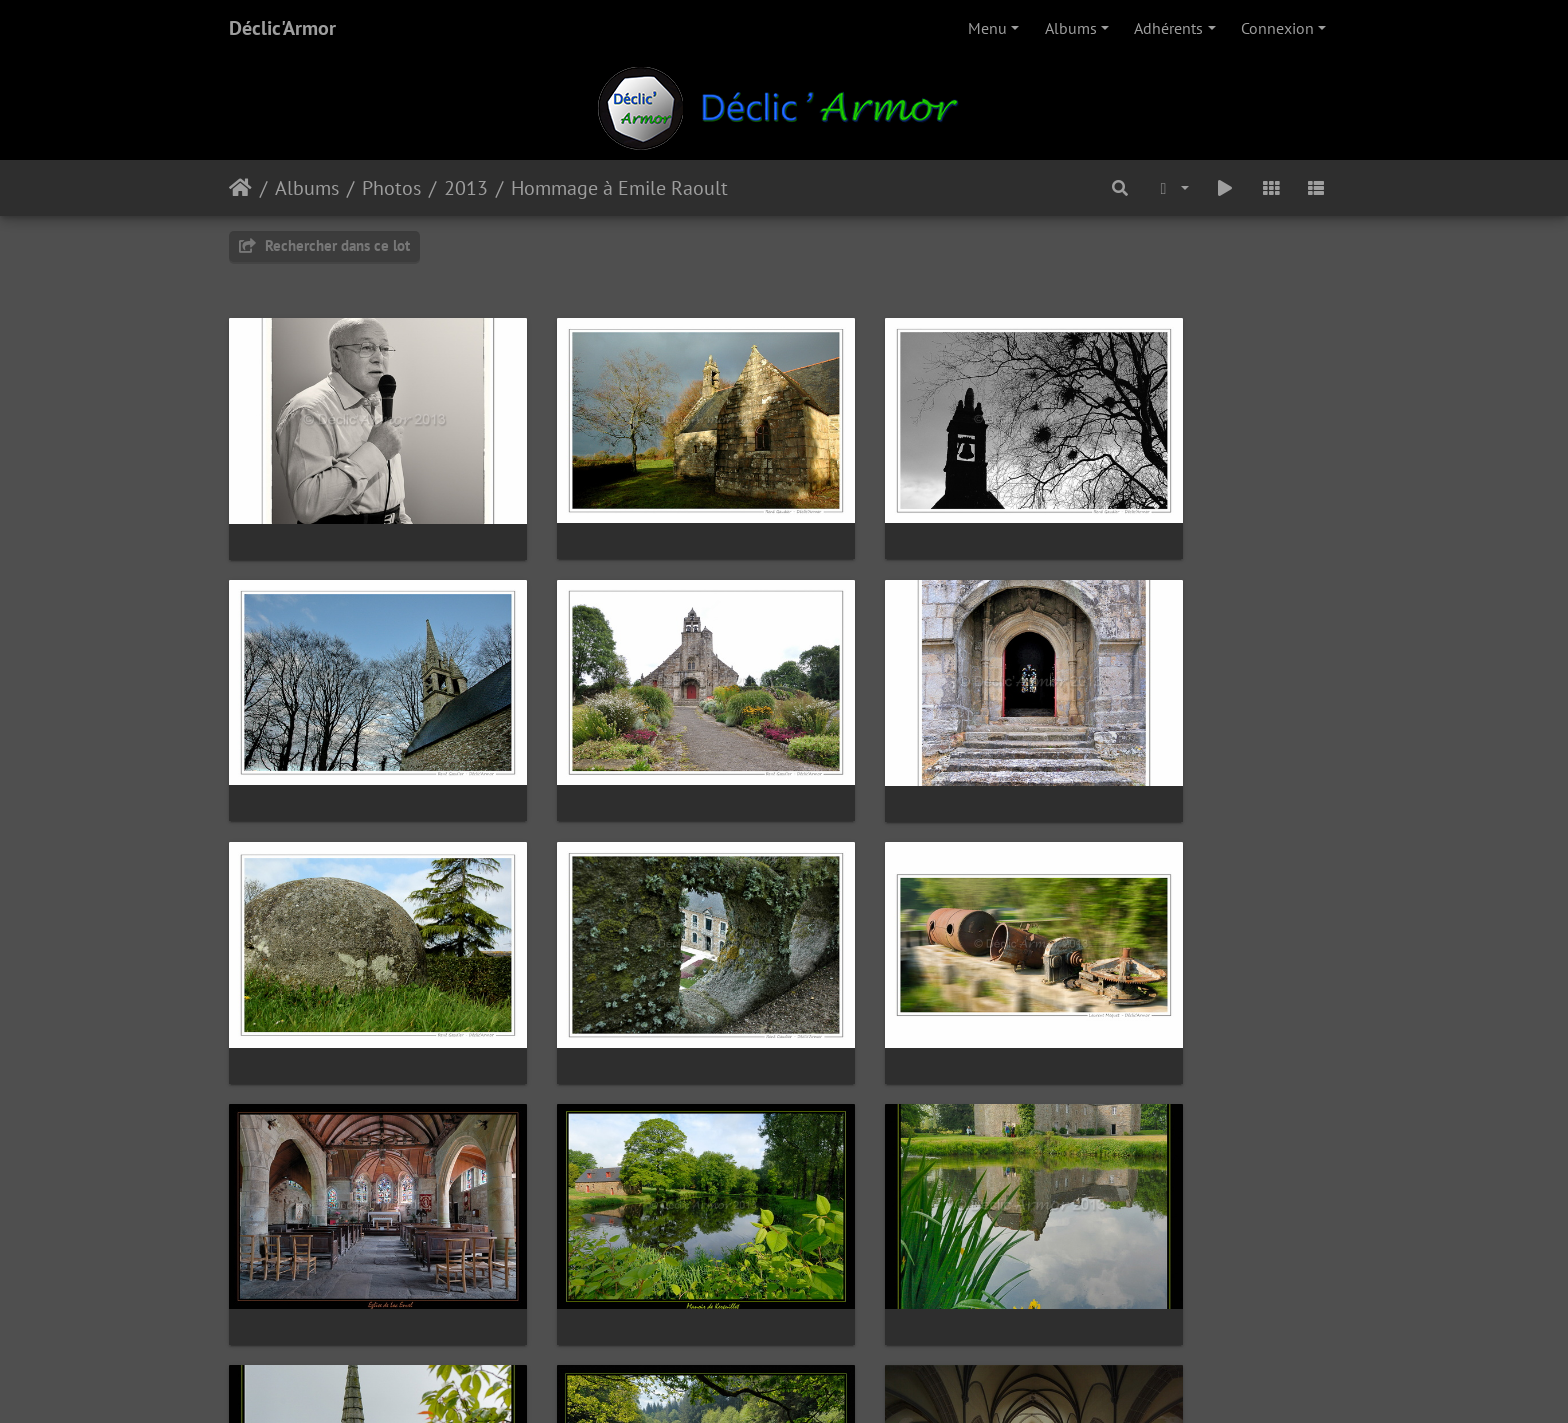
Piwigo (829, 1381)
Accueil (240, 188)
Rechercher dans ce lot (324, 245)
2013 (466, 188)
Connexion (1277, 28)
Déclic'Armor (282, 28)
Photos (391, 188)
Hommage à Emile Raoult (619, 188)
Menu (987, 28)
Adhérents (1168, 28)
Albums (1071, 28)
